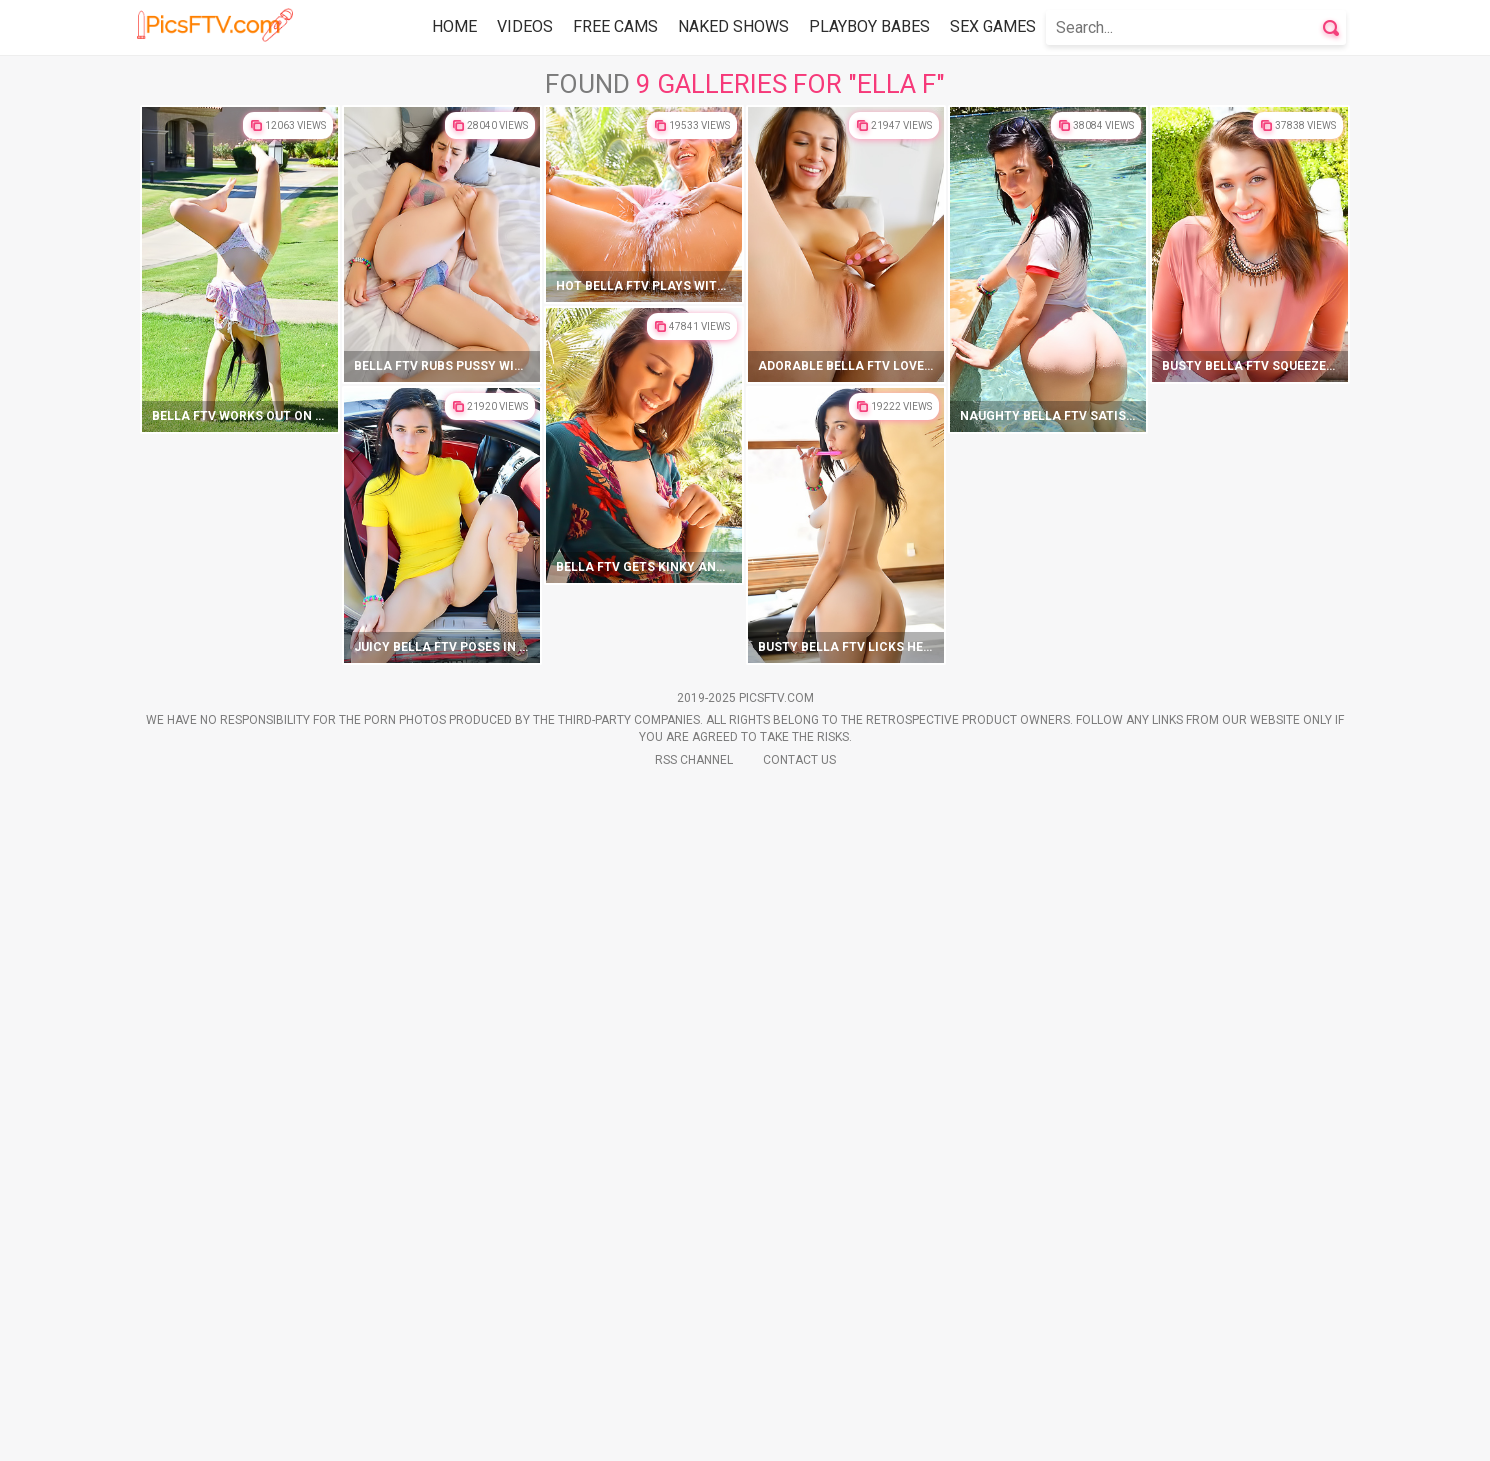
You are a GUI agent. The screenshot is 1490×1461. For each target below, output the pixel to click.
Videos (525, 26)
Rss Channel (694, 1432)
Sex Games (993, 26)
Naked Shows (733, 26)
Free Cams (615, 26)
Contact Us (799, 1432)
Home (454, 26)
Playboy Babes (869, 26)
